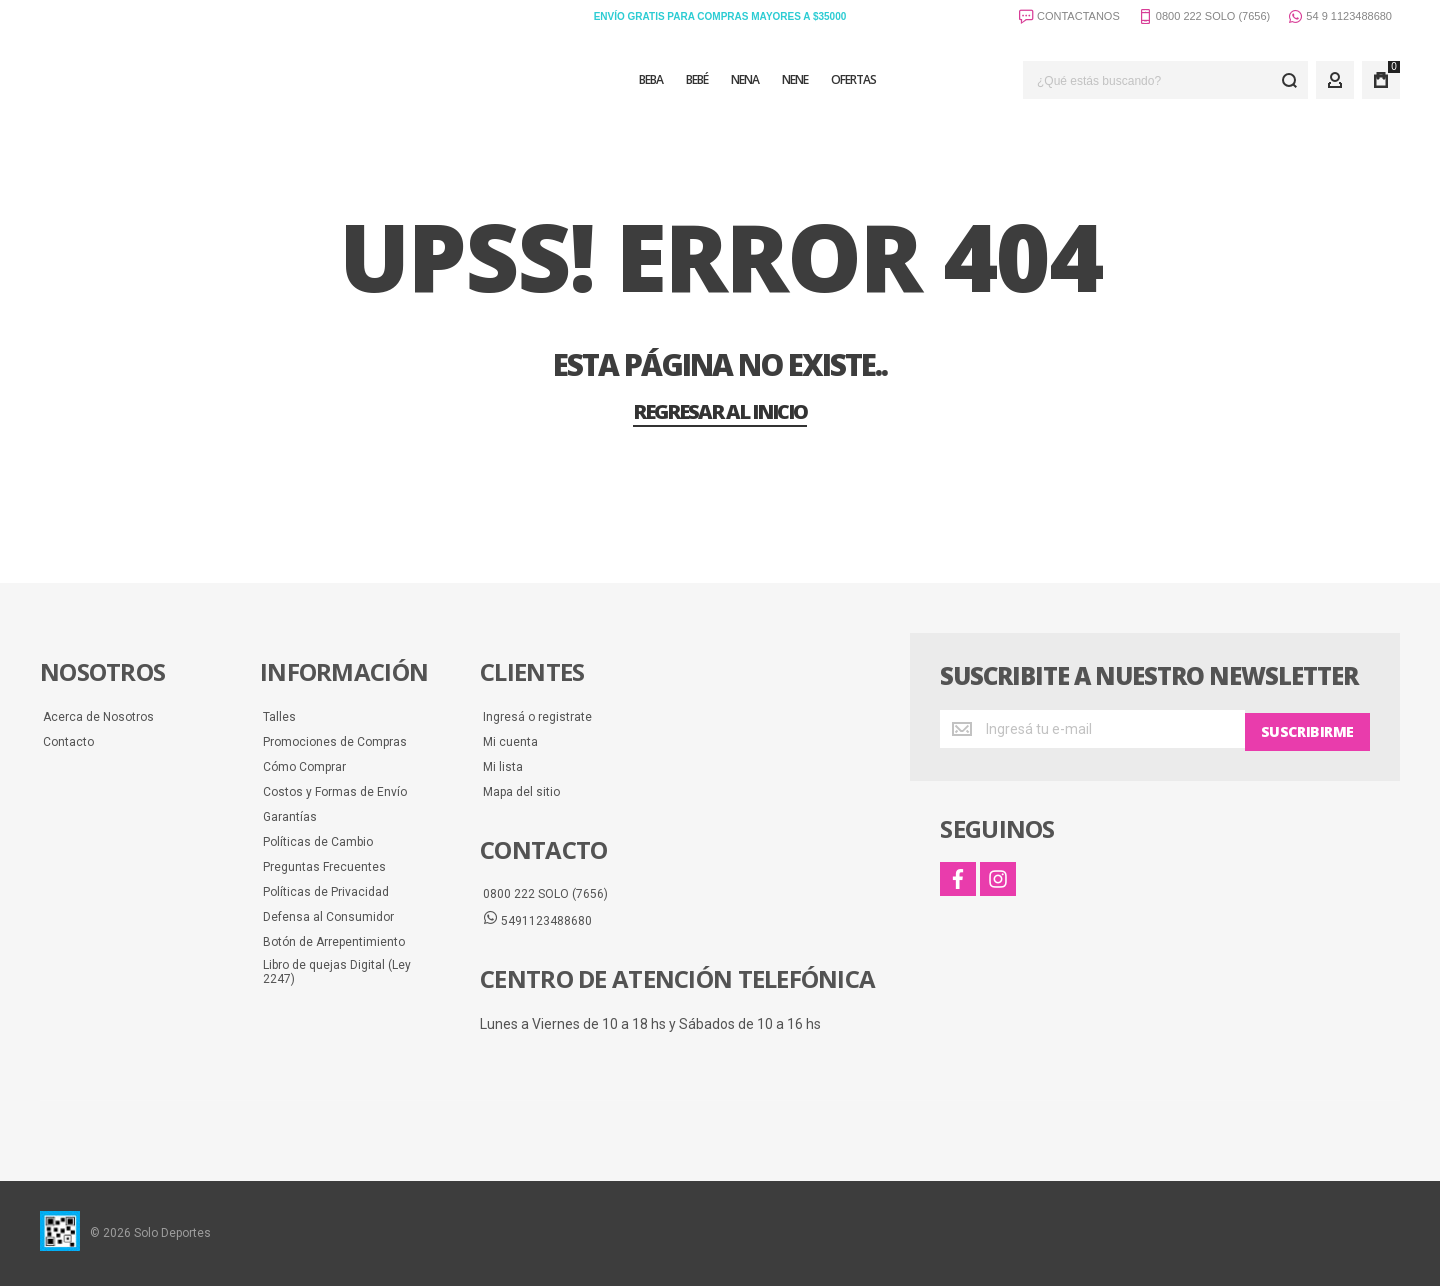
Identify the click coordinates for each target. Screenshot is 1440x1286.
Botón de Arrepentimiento (334, 942)
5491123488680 (537, 920)
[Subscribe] (1307, 729)
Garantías (290, 817)
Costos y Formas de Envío (335, 792)
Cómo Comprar (304, 767)
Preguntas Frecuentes (324, 867)
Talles (279, 717)
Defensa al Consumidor (328, 917)
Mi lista (503, 767)
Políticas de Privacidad (326, 892)
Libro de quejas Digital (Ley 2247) (337, 972)
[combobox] (1165, 80)
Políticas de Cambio (318, 842)
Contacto (68, 742)
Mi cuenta (510, 742)
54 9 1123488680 (1340, 18)
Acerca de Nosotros (98, 717)
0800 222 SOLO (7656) (545, 894)
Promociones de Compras (335, 742)
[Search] (1289, 80)
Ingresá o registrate (537, 717)
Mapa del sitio (521, 792)
